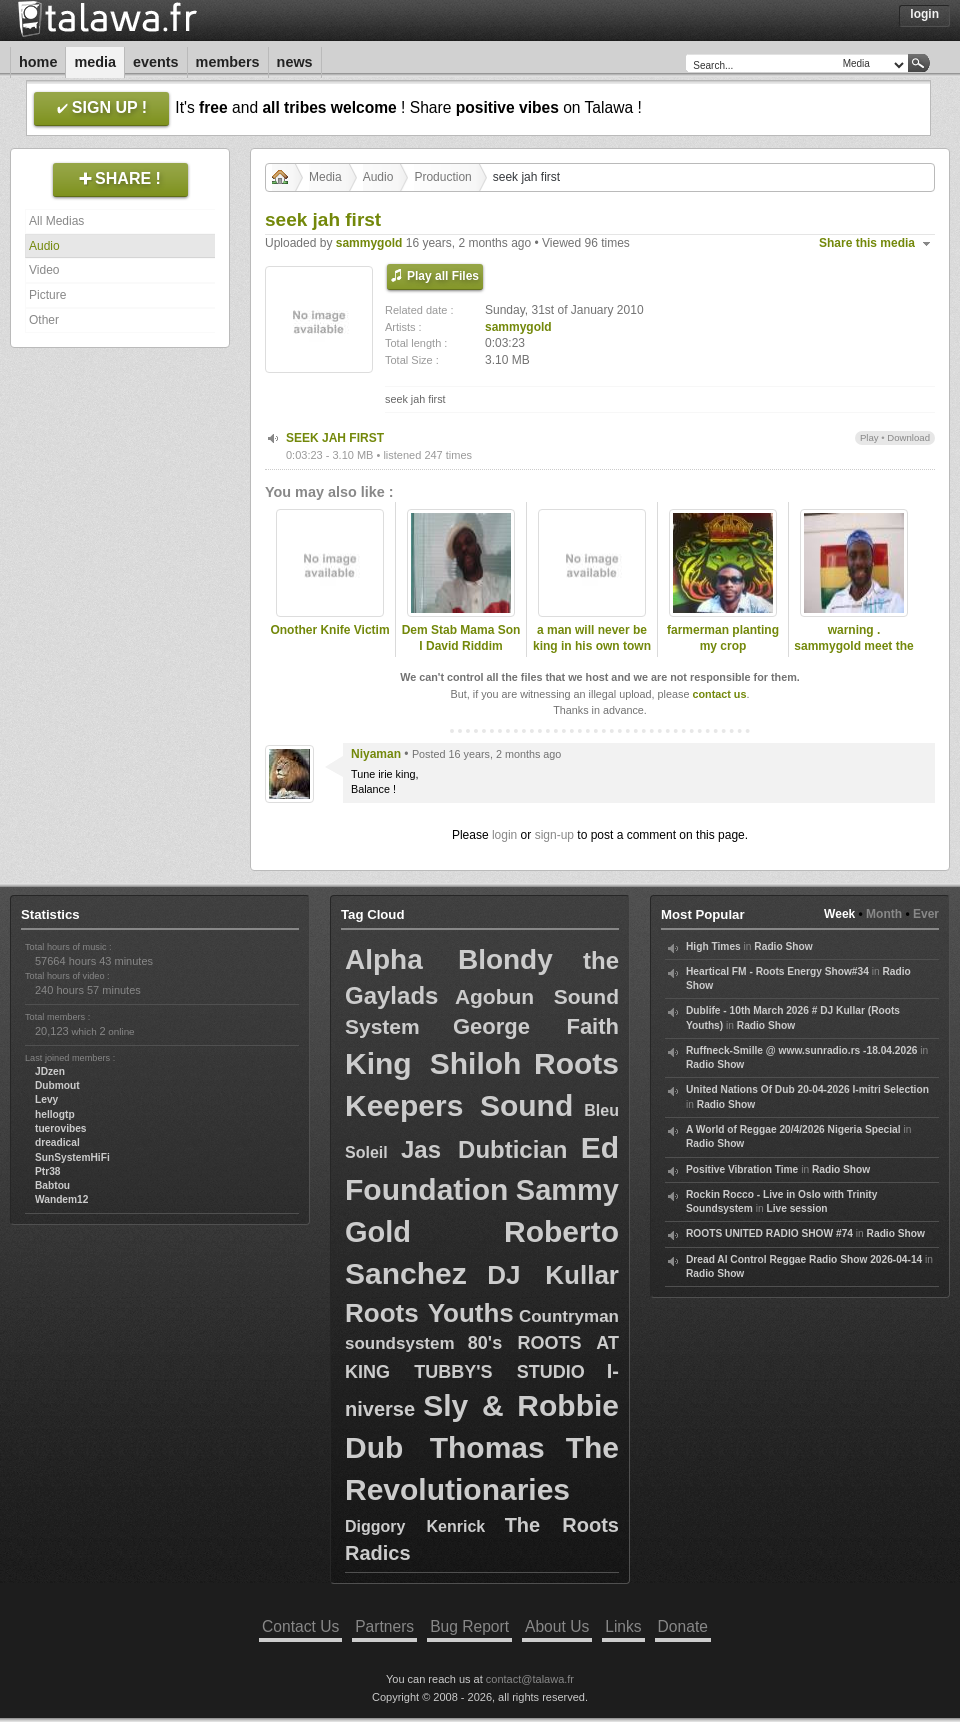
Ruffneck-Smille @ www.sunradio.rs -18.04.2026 (802, 1050)
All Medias (56, 221)
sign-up (554, 835)
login (504, 835)
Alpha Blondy (449, 959)
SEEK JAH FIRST (335, 438)
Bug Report (469, 1626)
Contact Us (300, 1626)
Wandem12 (61, 1199)
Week (839, 914)
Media (95, 62)
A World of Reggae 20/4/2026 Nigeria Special (793, 1129)
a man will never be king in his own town (592, 638)
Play (869, 437)
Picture (47, 295)
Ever (926, 914)
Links (623, 1626)
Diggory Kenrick (415, 1526)
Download (908, 437)
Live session (796, 1208)
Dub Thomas (445, 1447)
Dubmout (57, 1085)
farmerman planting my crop (723, 638)
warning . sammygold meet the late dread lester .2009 (853, 655)
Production (442, 177)
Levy (46, 1099)
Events (156, 62)
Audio (44, 246)
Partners (384, 1626)
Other (44, 320)
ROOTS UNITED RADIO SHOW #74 (769, 1233)
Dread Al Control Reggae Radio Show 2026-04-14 (804, 1259)
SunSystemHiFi (72, 1157)
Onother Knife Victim (329, 630)
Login (924, 14)
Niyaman (376, 754)
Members (228, 62)
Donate (683, 1626)
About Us (557, 1626)
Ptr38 (47, 1171)
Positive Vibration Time (742, 1169)
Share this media (867, 243)
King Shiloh (433, 1063)
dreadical (57, 1142)
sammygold (369, 243)
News (295, 62)
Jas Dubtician (484, 1149)
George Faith (536, 1026)
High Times (713, 946)
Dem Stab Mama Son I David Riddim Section (461, 647)
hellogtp (55, 1114)
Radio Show (783, 946)
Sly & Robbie (521, 1405)
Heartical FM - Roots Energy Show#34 (777, 971)
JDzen (50, 1071)
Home (38, 62)
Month (884, 914)
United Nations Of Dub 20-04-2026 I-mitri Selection (807, 1089)
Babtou (52, 1185)
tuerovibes (61, 1128)
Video (44, 270)
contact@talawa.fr (530, 1679)
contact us (719, 694)
